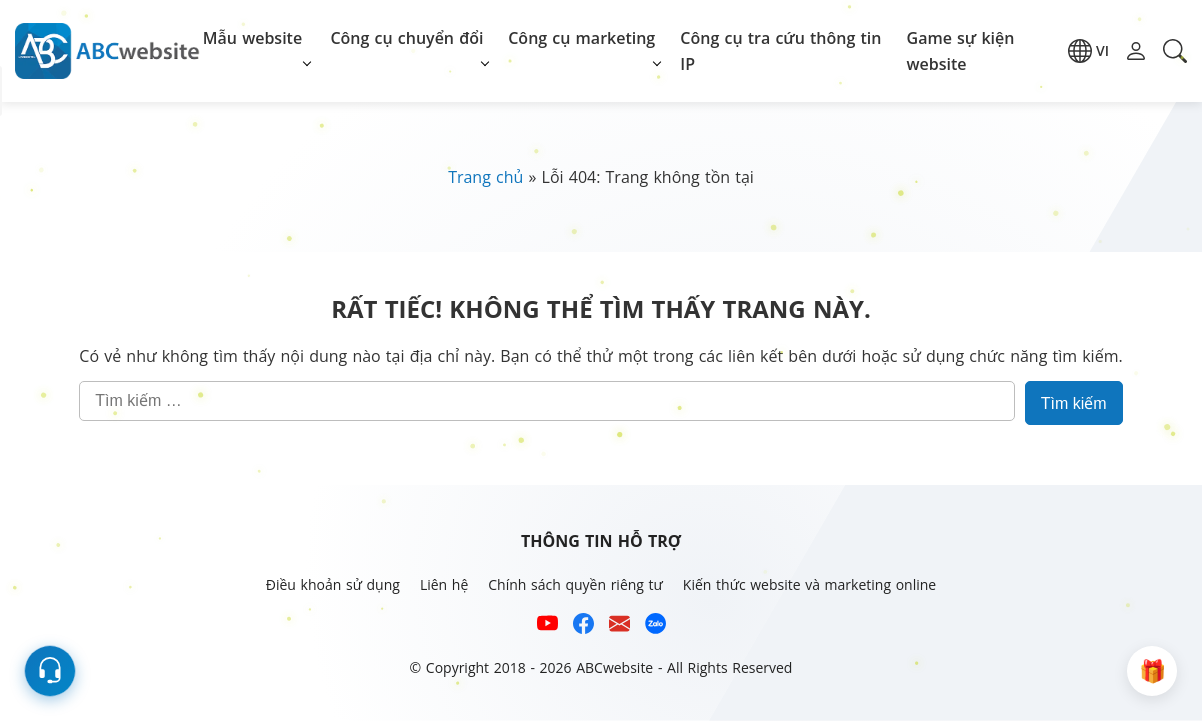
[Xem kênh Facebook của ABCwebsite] (583, 626)
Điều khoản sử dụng (333, 584)
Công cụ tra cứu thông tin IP (780, 51)
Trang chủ (485, 177)
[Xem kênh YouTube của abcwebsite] (547, 626)
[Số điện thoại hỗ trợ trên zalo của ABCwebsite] (655, 626)
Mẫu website (252, 38)
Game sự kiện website (961, 51)
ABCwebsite (614, 667)
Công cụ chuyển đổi (406, 38)
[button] (1088, 51)
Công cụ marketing (581, 38)
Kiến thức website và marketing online (809, 584)
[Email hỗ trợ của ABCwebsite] (619, 626)
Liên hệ (444, 584)
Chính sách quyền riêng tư (575, 584)
